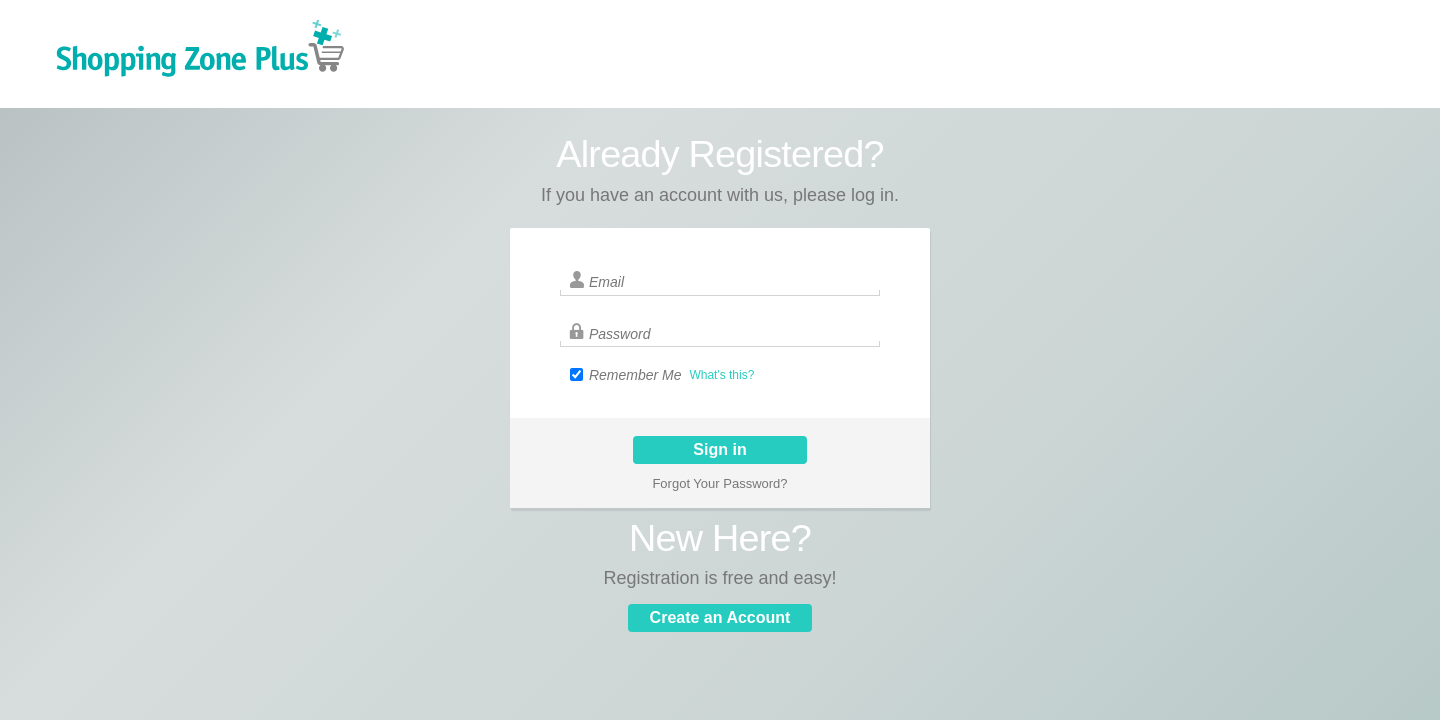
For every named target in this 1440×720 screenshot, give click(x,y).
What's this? (721, 375)
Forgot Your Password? (719, 483)
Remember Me (635, 375)
